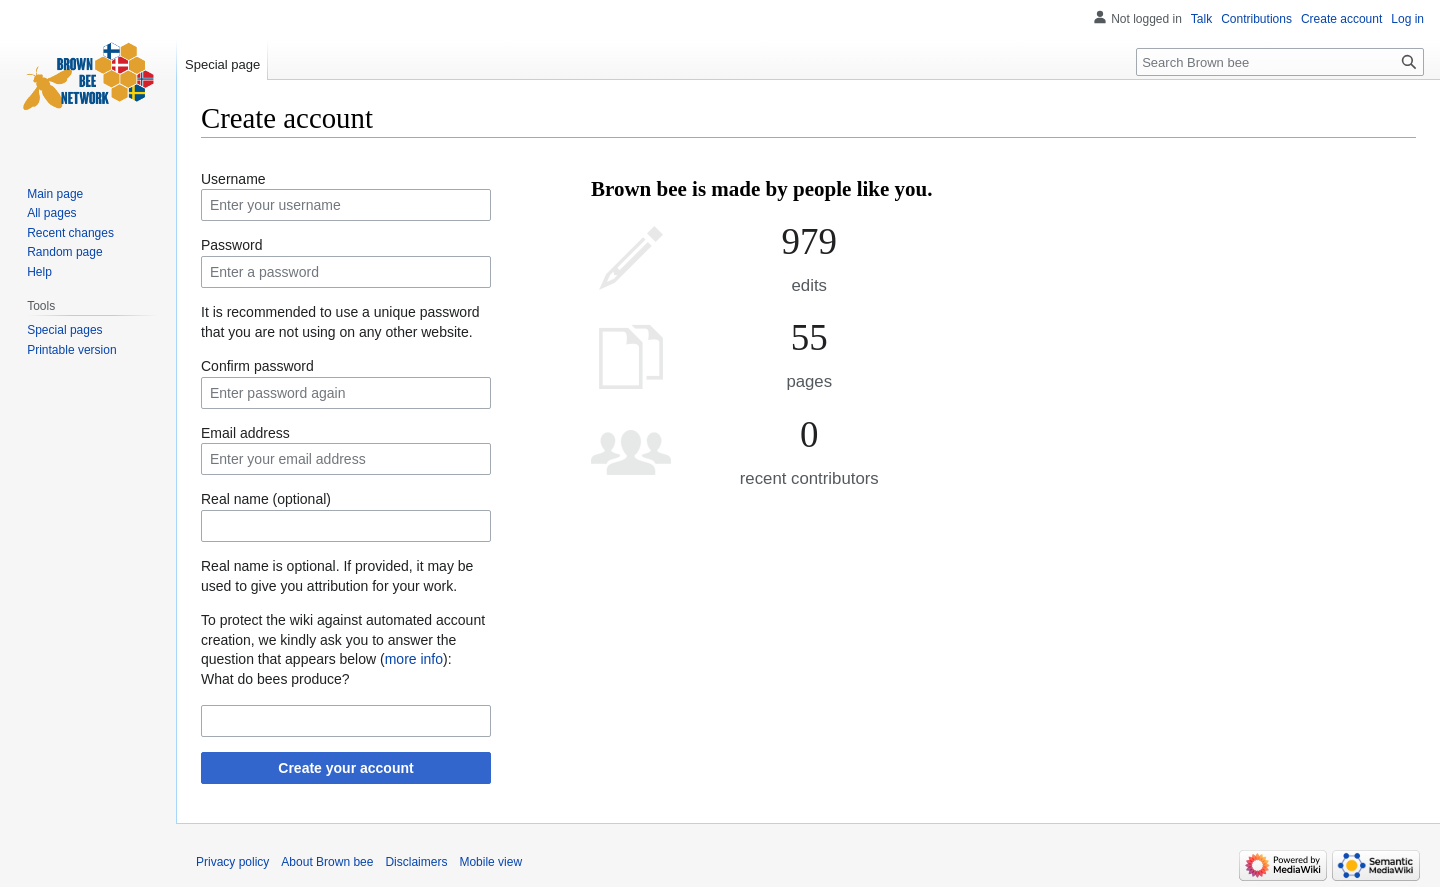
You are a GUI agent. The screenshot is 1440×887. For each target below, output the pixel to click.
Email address (245, 433)
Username (233, 179)
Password (231, 245)
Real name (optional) (266, 499)
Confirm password (257, 366)
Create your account (345, 768)
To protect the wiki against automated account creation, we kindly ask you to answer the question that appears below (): (343, 639)
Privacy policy (232, 862)
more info (414, 659)
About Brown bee (327, 862)
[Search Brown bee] (1280, 62)
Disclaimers (416, 862)
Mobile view (490, 862)
